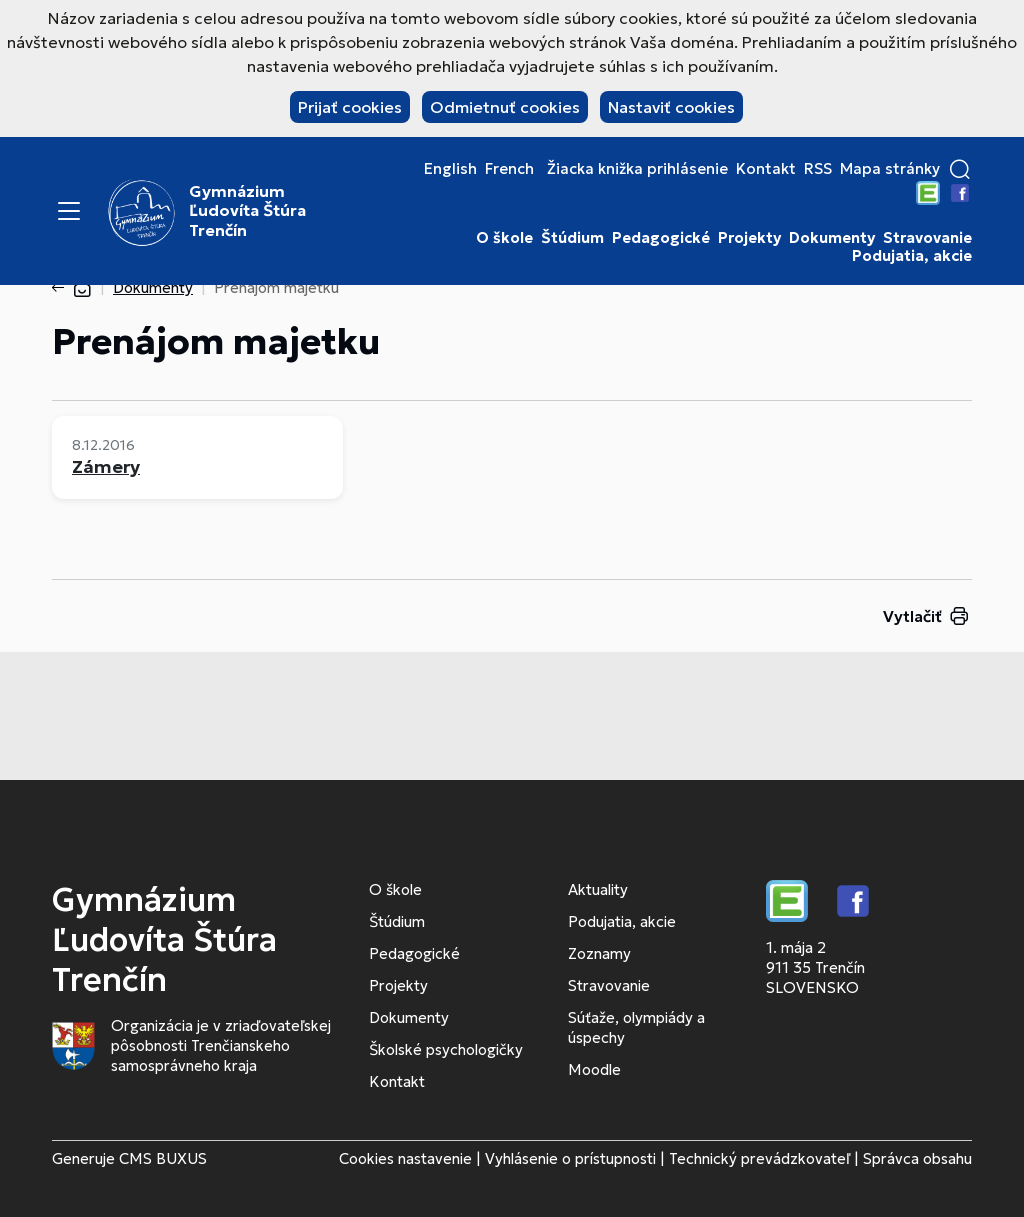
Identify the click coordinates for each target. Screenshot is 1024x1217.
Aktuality (598, 889)
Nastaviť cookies (671, 107)
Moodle (594, 1069)
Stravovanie (927, 238)
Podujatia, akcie (912, 256)
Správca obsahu (917, 1158)
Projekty (749, 238)
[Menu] (69, 211)
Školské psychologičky (446, 1049)
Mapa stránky (890, 169)
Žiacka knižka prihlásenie (637, 169)
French (509, 169)
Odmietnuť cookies (505, 107)
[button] (960, 169)
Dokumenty (832, 238)
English (450, 169)
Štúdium (572, 238)
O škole (504, 238)
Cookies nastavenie (405, 1158)
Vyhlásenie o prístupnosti (570, 1158)
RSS (818, 169)
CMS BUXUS (163, 1158)
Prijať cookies (350, 107)
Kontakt (766, 169)
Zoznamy (599, 953)
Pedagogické (661, 238)
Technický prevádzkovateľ (759, 1158)
